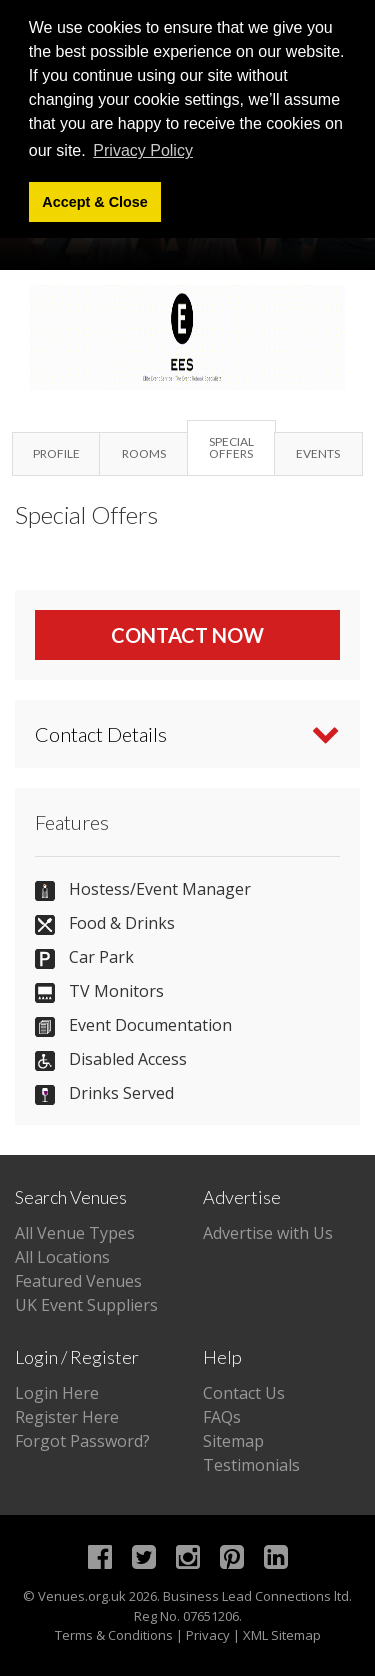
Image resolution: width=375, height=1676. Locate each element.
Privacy (208, 1635)
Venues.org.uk (82, 1596)
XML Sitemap (282, 1635)
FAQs (222, 1417)
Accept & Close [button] (95, 202)
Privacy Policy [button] (143, 150)
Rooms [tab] (144, 453)
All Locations (62, 1257)
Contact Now (187, 635)
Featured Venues (78, 1281)
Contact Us (244, 1393)
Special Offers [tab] (231, 447)
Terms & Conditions (114, 1635)
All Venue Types (75, 1233)
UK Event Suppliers (86, 1305)
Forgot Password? (82, 1441)
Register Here (67, 1417)
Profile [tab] (56, 453)
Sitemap (233, 1441)
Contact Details (101, 734)
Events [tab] (318, 453)
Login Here (57, 1393)
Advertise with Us (268, 1233)
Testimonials (251, 1465)
